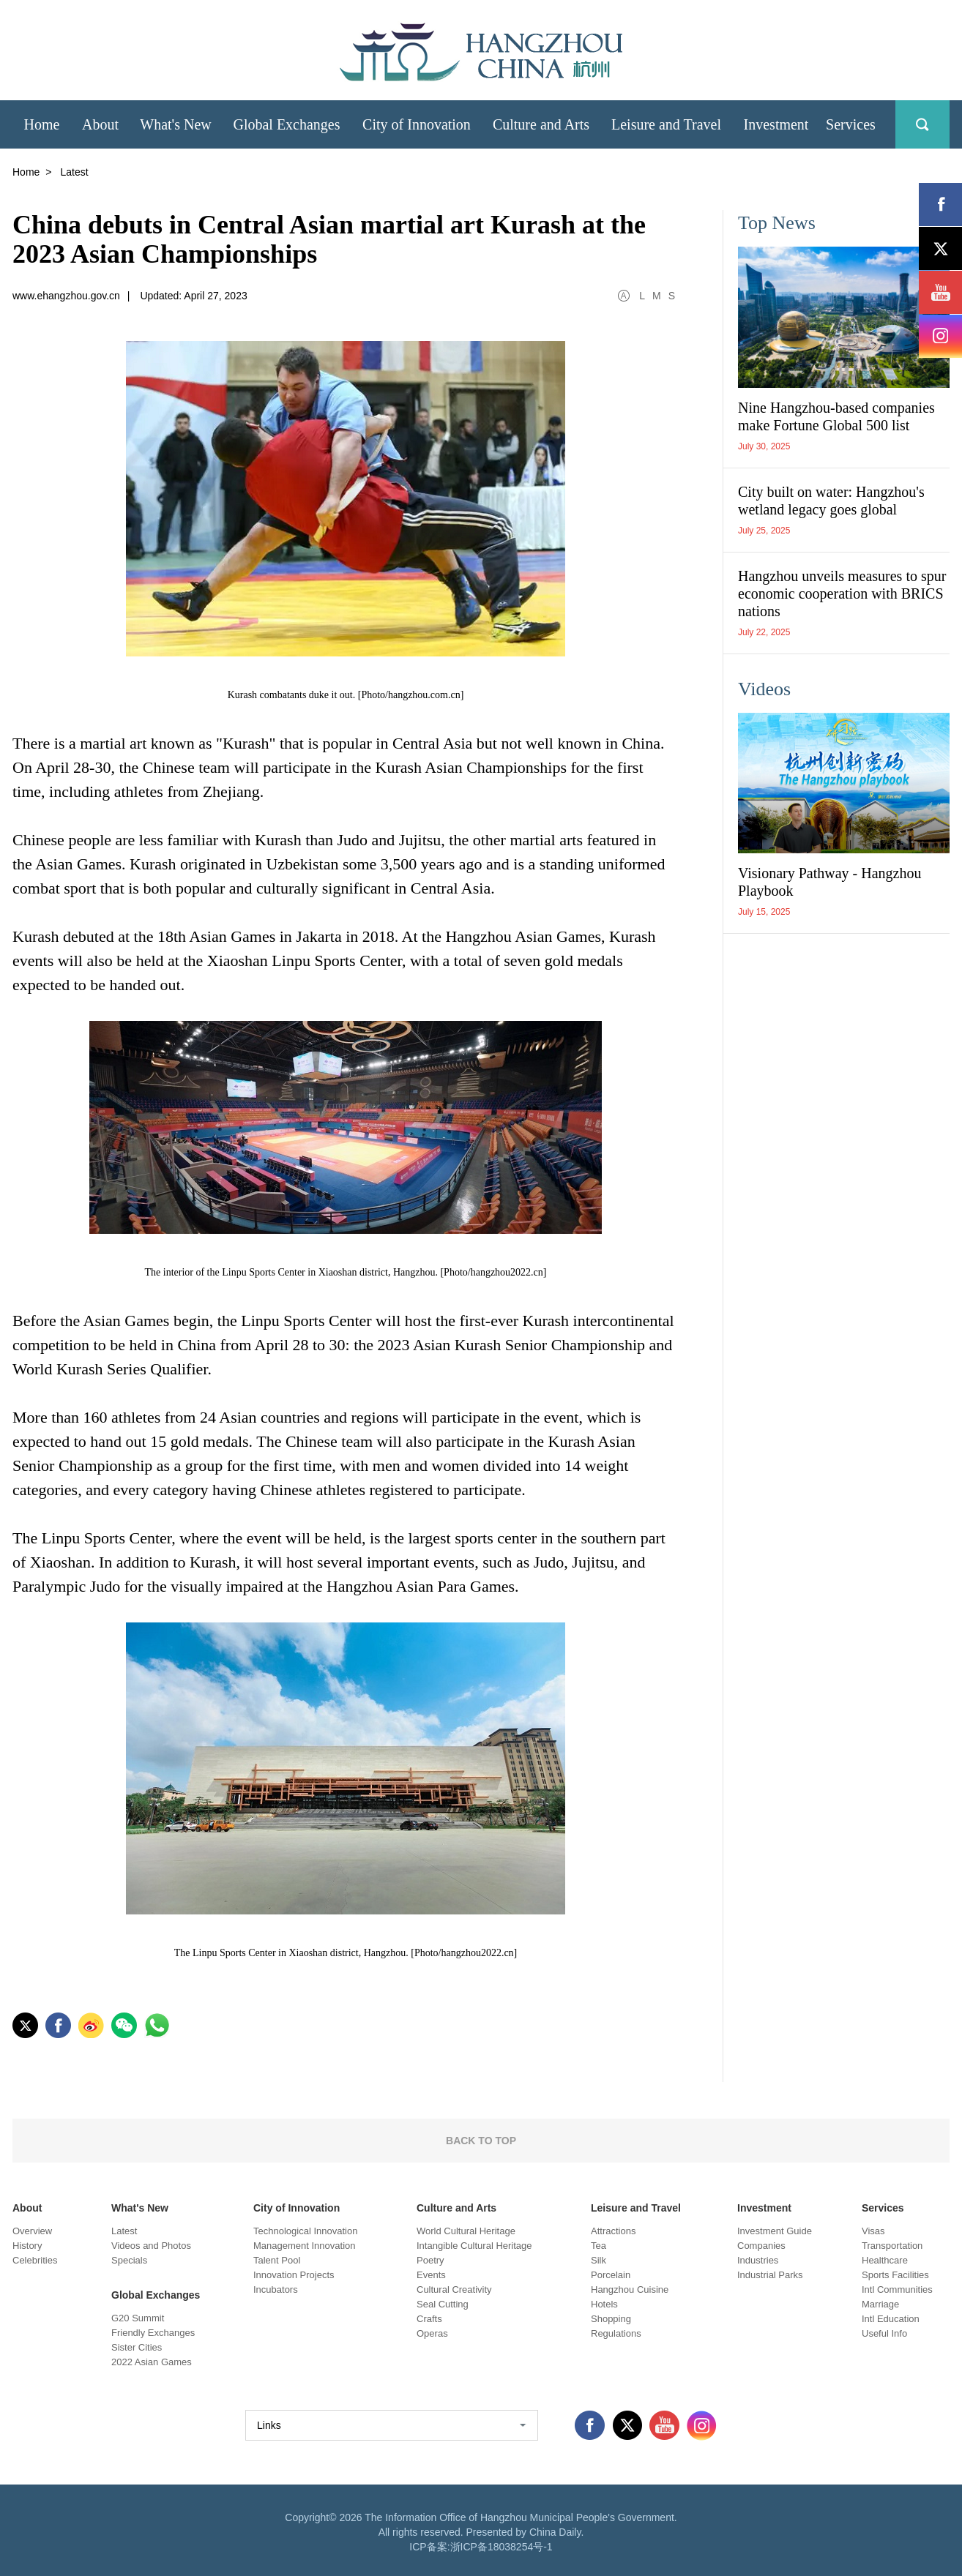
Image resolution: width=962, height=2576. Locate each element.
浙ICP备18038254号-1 (501, 2547)
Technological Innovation (305, 2230)
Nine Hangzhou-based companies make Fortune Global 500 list (836, 416)
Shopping (611, 2318)
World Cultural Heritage (466, 2230)
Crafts (429, 2318)
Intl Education (891, 2318)
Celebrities (34, 2260)
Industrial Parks (770, 2274)
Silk (598, 2260)
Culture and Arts (456, 2208)
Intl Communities (897, 2289)
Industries (757, 2260)
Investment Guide (774, 2230)
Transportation (892, 2245)
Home (26, 172)
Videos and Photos (151, 2245)
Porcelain (610, 2274)
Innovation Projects (294, 2274)
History (27, 2245)
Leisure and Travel (636, 2208)
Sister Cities (136, 2347)
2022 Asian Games (151, 2361)
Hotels (604, 2304)
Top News (777, 222)
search (922, 124)
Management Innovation (304, 2245)
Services (883, 2208)
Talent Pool (276, 2260)
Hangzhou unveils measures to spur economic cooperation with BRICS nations (842, 593)
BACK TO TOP (481, 2140)
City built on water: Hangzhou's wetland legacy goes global (831, 500)
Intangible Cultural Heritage (474, 2245)
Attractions (613, 2230)
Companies (761, 2245)
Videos (764, 689)
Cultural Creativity (454, 2289)
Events (431, 2274)
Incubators (275, 2289)
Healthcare (885, 2260)
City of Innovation (296, 2208)
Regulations (616, 2333)
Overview (32, 2230)
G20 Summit (137, 2318)
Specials (129, 2260)
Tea (598, 2245)
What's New (139, 2208)
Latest (124, 2230)
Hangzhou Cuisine (629, 2289)
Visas (873, 2230)
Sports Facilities (895, 2274)
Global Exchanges (155, 2295)
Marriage (880, 2304)
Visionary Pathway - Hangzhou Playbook (829, 882)
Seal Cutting (443, 2304)
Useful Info (884, 2333)
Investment (764, 2208)
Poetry (430, 2260)
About (27, 2208)
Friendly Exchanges (153, 2332)
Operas (432, 2333)
